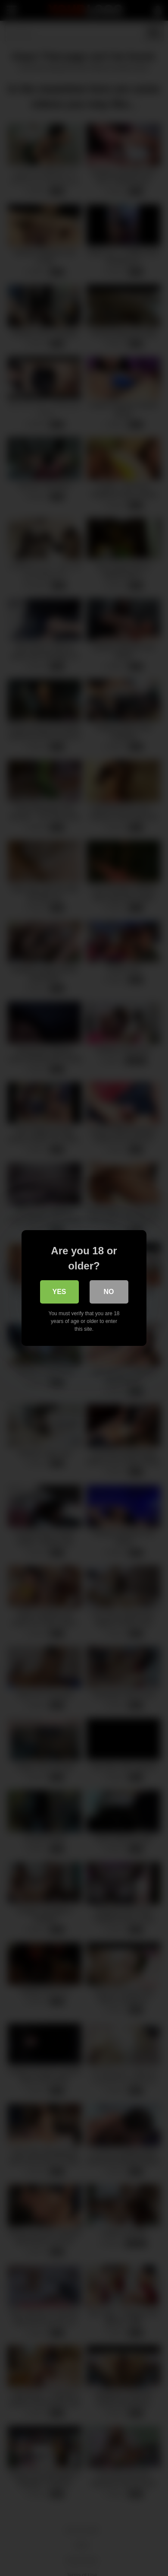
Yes (59, 1291)
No (109, 1291)
